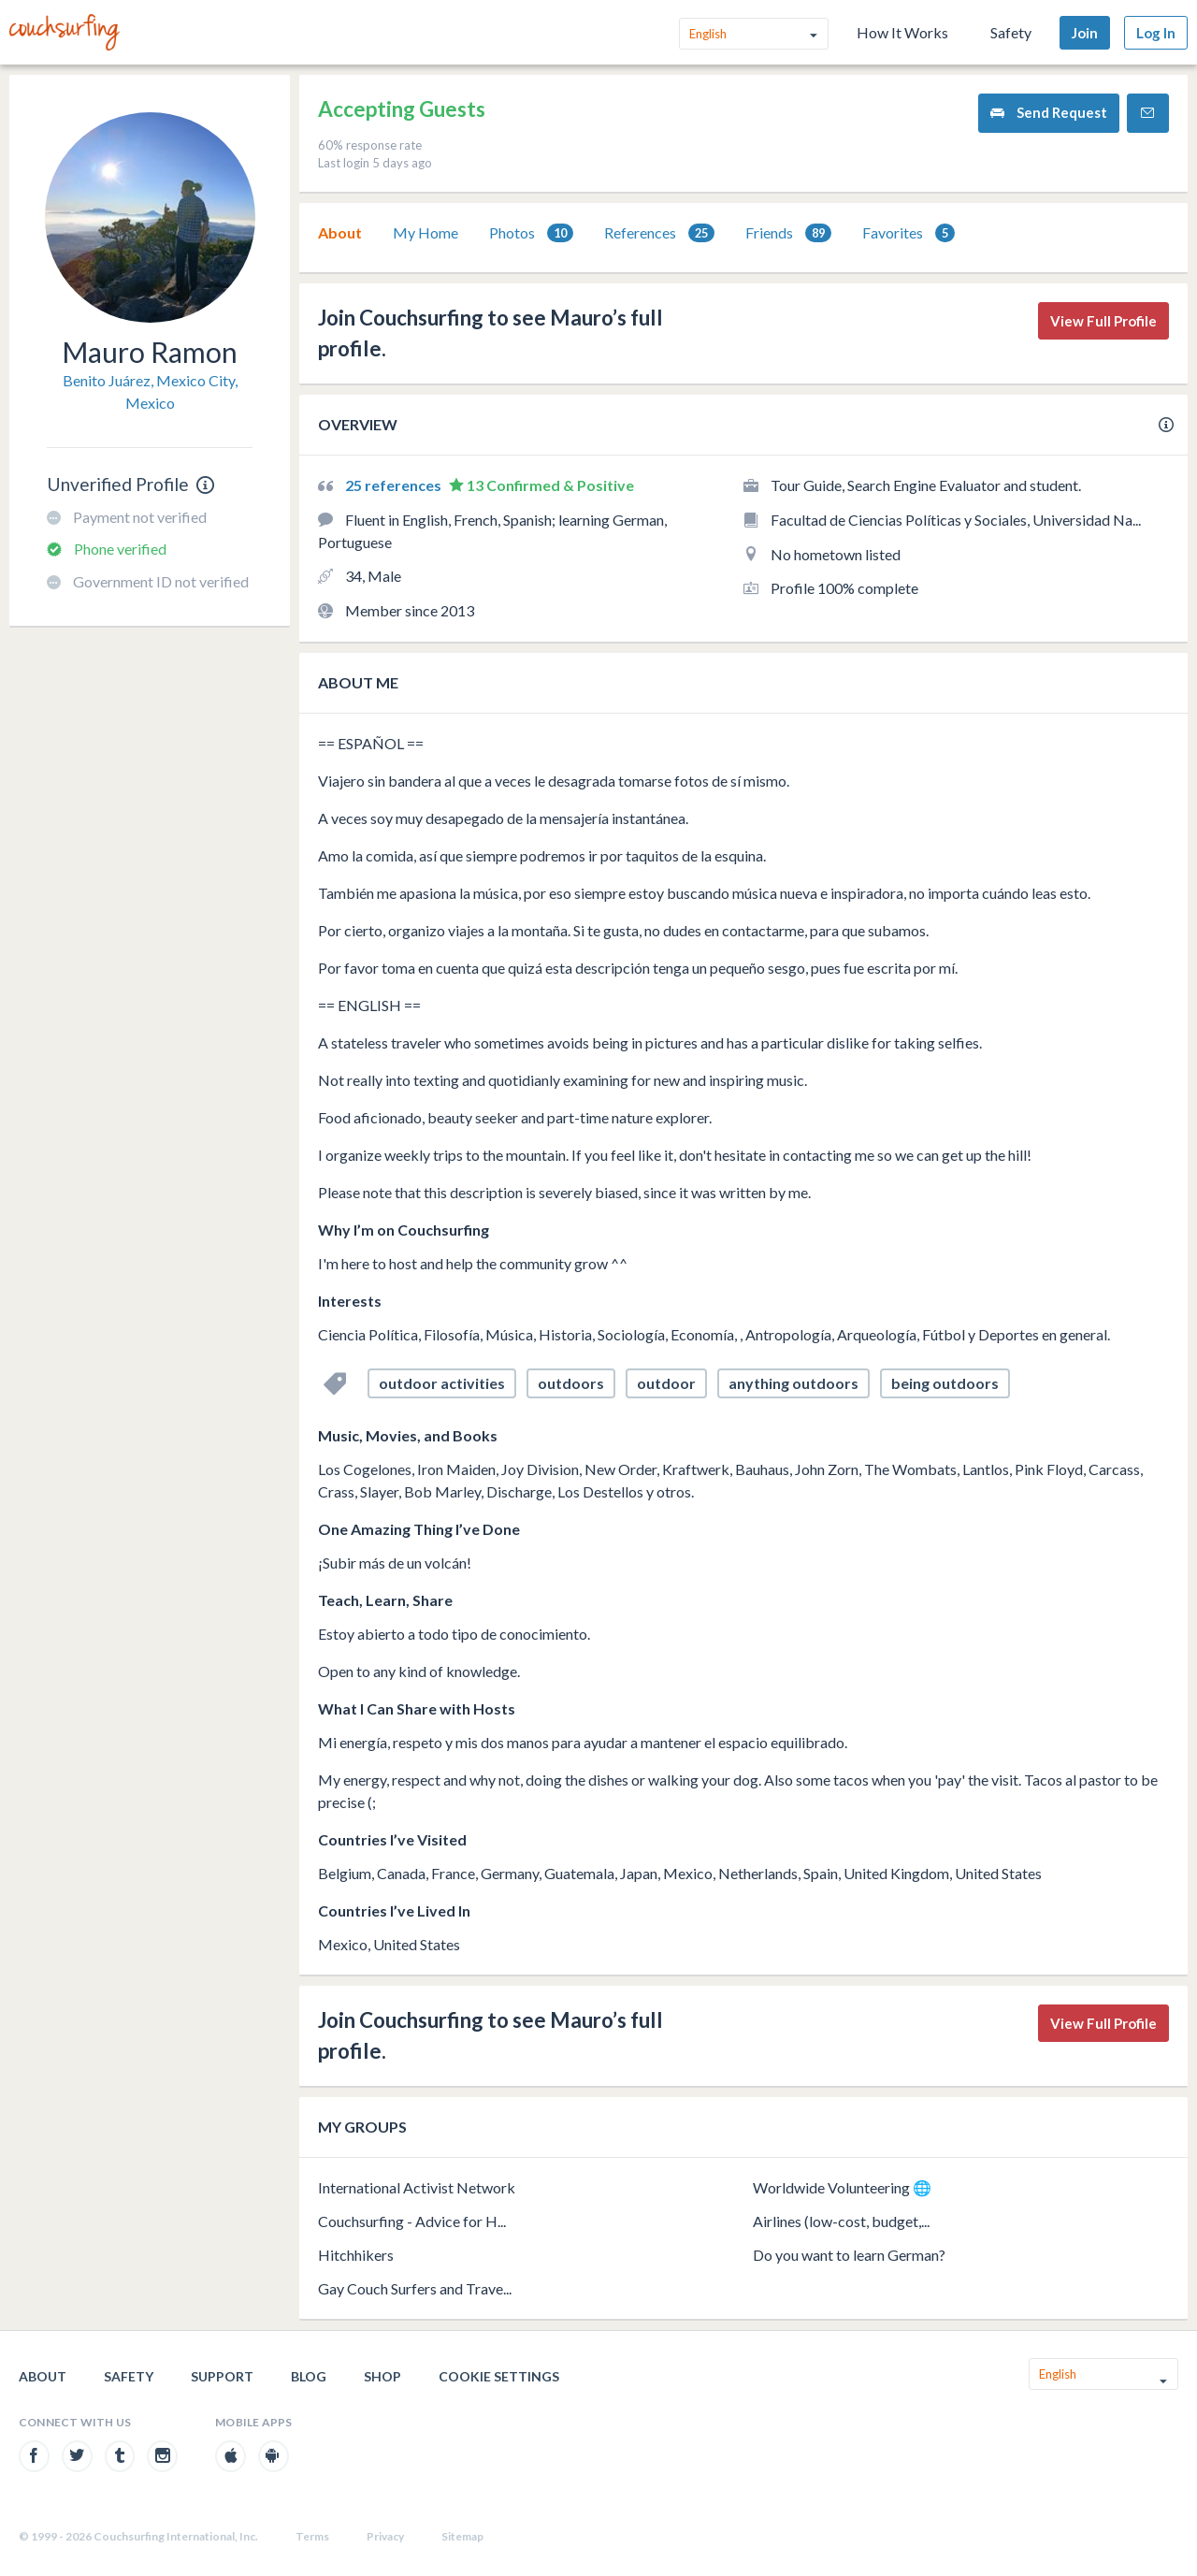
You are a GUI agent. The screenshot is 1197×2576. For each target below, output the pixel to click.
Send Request (1048, 113)
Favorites (908, 233)
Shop (382, 2376)
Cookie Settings (499, 2376)
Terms (312, 2536)
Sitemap (462, 2536)
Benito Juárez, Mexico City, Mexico (150, 391)
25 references (394, 485)
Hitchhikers (356, 2255)
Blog (308, 2376)
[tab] (340, 233)
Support (222, 2376)
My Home (425, 232)
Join (1085, 32)
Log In (1155, 32)
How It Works (902, 32)
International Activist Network (416, 2187)
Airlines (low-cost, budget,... (841, 2221)
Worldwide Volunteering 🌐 (842, 2187)
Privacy (385, 2536)
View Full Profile (1103, 320)
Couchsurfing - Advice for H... (412, 2221)
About (340, 232)
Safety (1010, 32)
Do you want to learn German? (849, 2255)
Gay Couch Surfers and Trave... (415, 2288)
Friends (788, 233)
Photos (531, 233)
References (659, 233)
